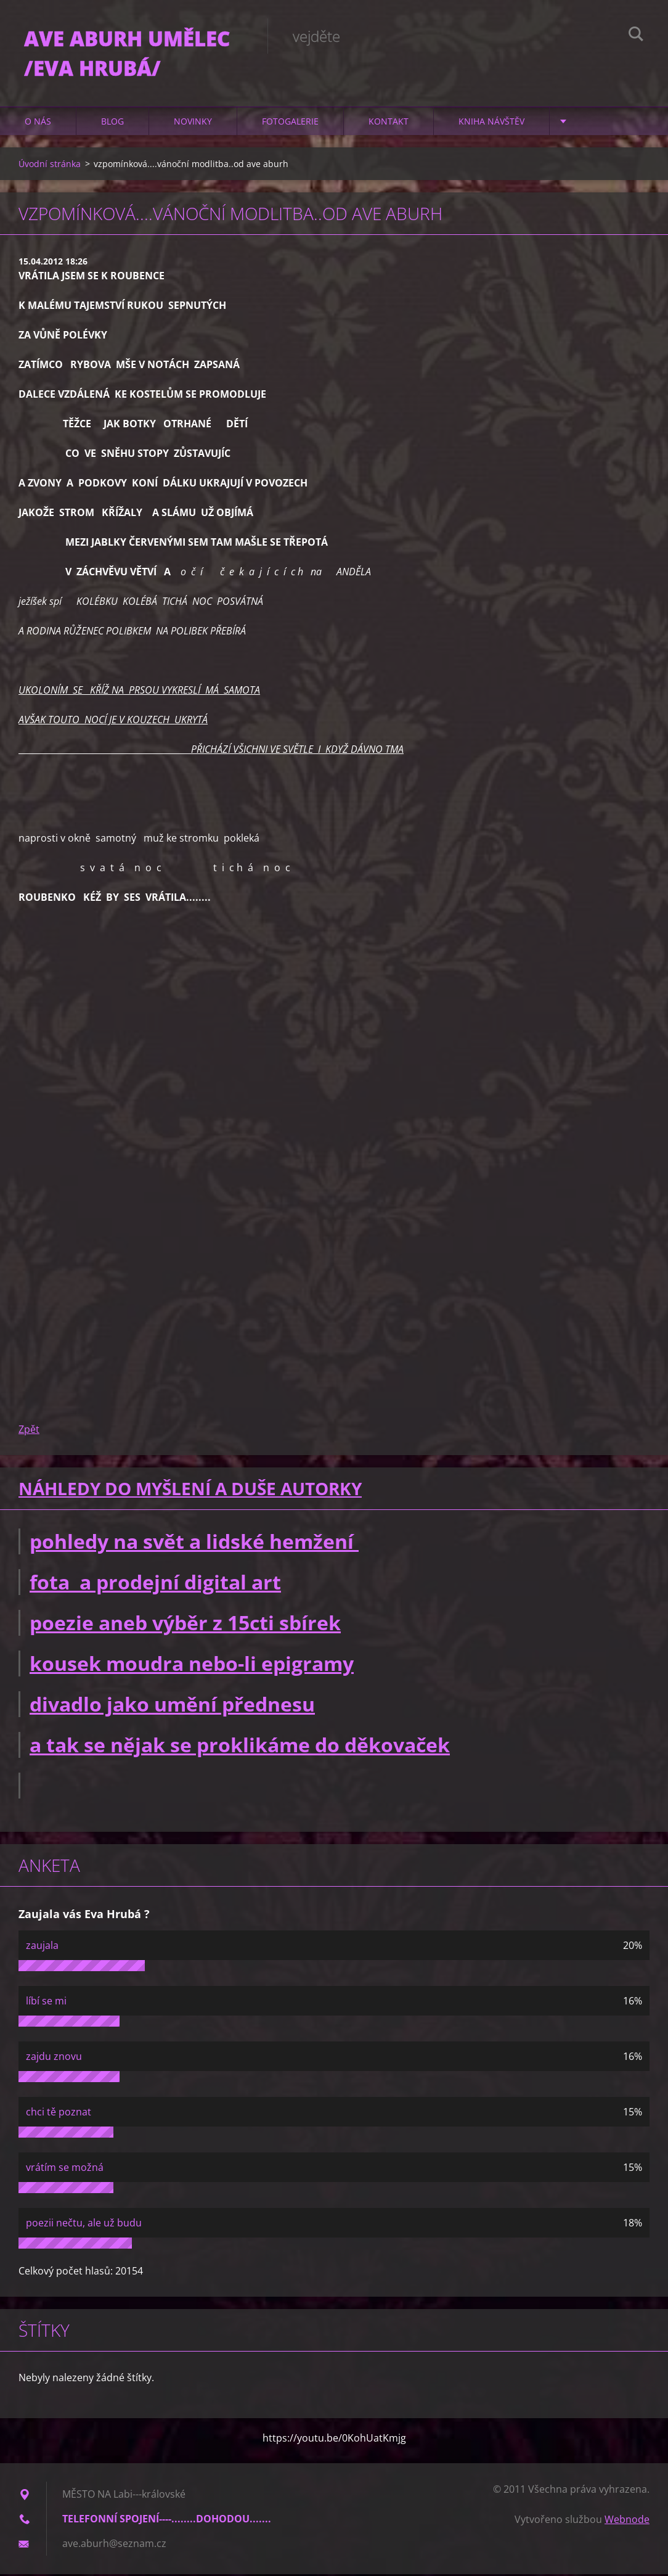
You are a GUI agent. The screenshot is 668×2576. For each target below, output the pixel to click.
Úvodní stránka (49, 165)
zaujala (42, 1947)
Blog (112, 123)
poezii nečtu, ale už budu (84, 2224)
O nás (38, 123)
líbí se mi (46, 2002)
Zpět (28, 1431)
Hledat (636, 36)
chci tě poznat (58, 2113)
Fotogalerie (290, 123)
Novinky (193, 123)
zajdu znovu (54, 2058)
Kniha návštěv (491, 123)
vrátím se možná (65, 2169)
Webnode (627, 2521)
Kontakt (389, 123)
